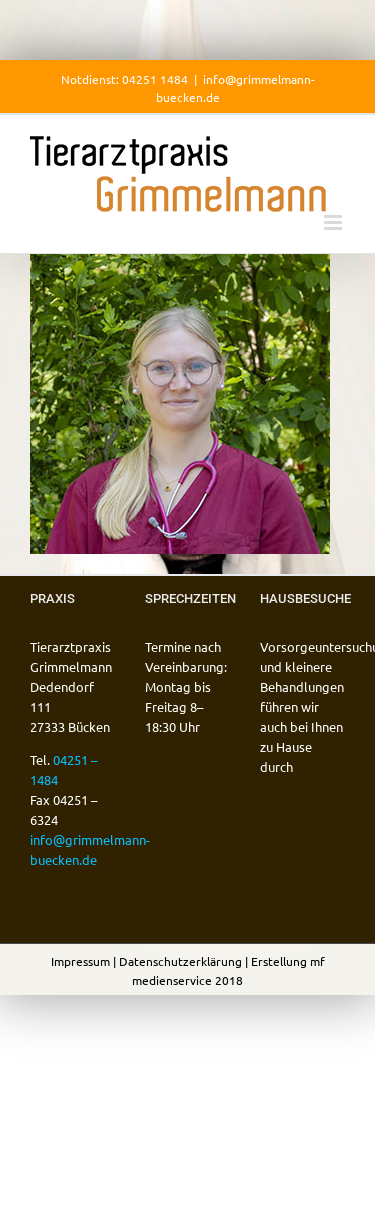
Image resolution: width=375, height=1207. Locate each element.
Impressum (80, 961)
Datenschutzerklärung (180, 961)
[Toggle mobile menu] (334, 222)
